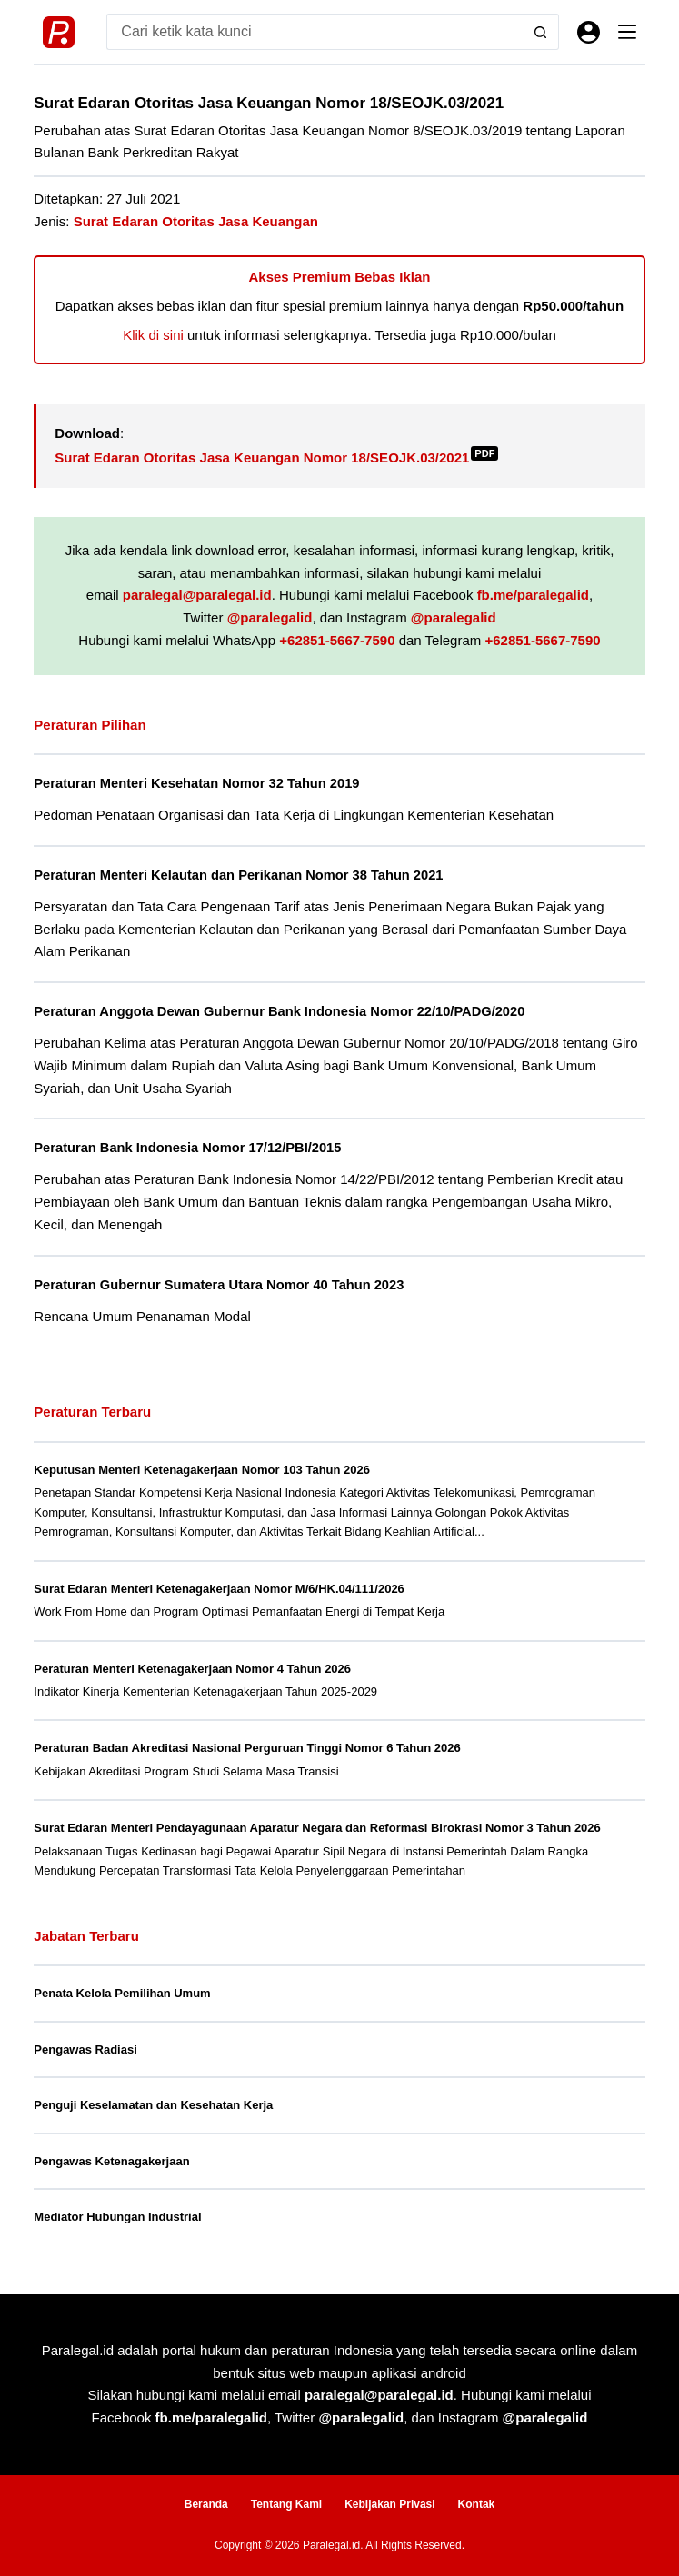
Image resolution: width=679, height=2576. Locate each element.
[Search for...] (314, 32)
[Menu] (627, 32)
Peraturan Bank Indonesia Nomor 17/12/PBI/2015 (187, 1147)
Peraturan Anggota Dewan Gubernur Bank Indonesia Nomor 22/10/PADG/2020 (279, 1011)
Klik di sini (153, 335)
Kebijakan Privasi (389, 2504)
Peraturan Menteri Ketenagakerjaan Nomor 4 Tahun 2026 (192, 1669)
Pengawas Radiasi (85, 2049)
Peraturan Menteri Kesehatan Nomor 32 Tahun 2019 (196, 783)
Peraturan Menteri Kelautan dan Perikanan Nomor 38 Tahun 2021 (238, 875)
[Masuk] (588, 32)
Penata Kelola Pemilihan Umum (122, 1993)
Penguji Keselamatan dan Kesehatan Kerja (153, 2105)
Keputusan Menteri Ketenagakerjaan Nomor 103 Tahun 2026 (202, 1470)
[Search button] (541, 32)
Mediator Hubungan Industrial (117, 2216)
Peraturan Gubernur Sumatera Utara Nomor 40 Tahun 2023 (219, 1285)
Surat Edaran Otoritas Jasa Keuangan (196, 221)
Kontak (476, 2504)
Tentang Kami (286, 2504)
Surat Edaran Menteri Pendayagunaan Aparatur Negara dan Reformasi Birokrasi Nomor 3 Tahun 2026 (317, 1828)
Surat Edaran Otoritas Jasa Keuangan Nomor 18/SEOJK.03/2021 (276, 457)
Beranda (206, 2504)
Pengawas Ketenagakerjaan (111, 2161)
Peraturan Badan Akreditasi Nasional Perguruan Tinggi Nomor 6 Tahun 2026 (247, 1748)
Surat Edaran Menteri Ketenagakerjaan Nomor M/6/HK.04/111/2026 (219, 1589)
